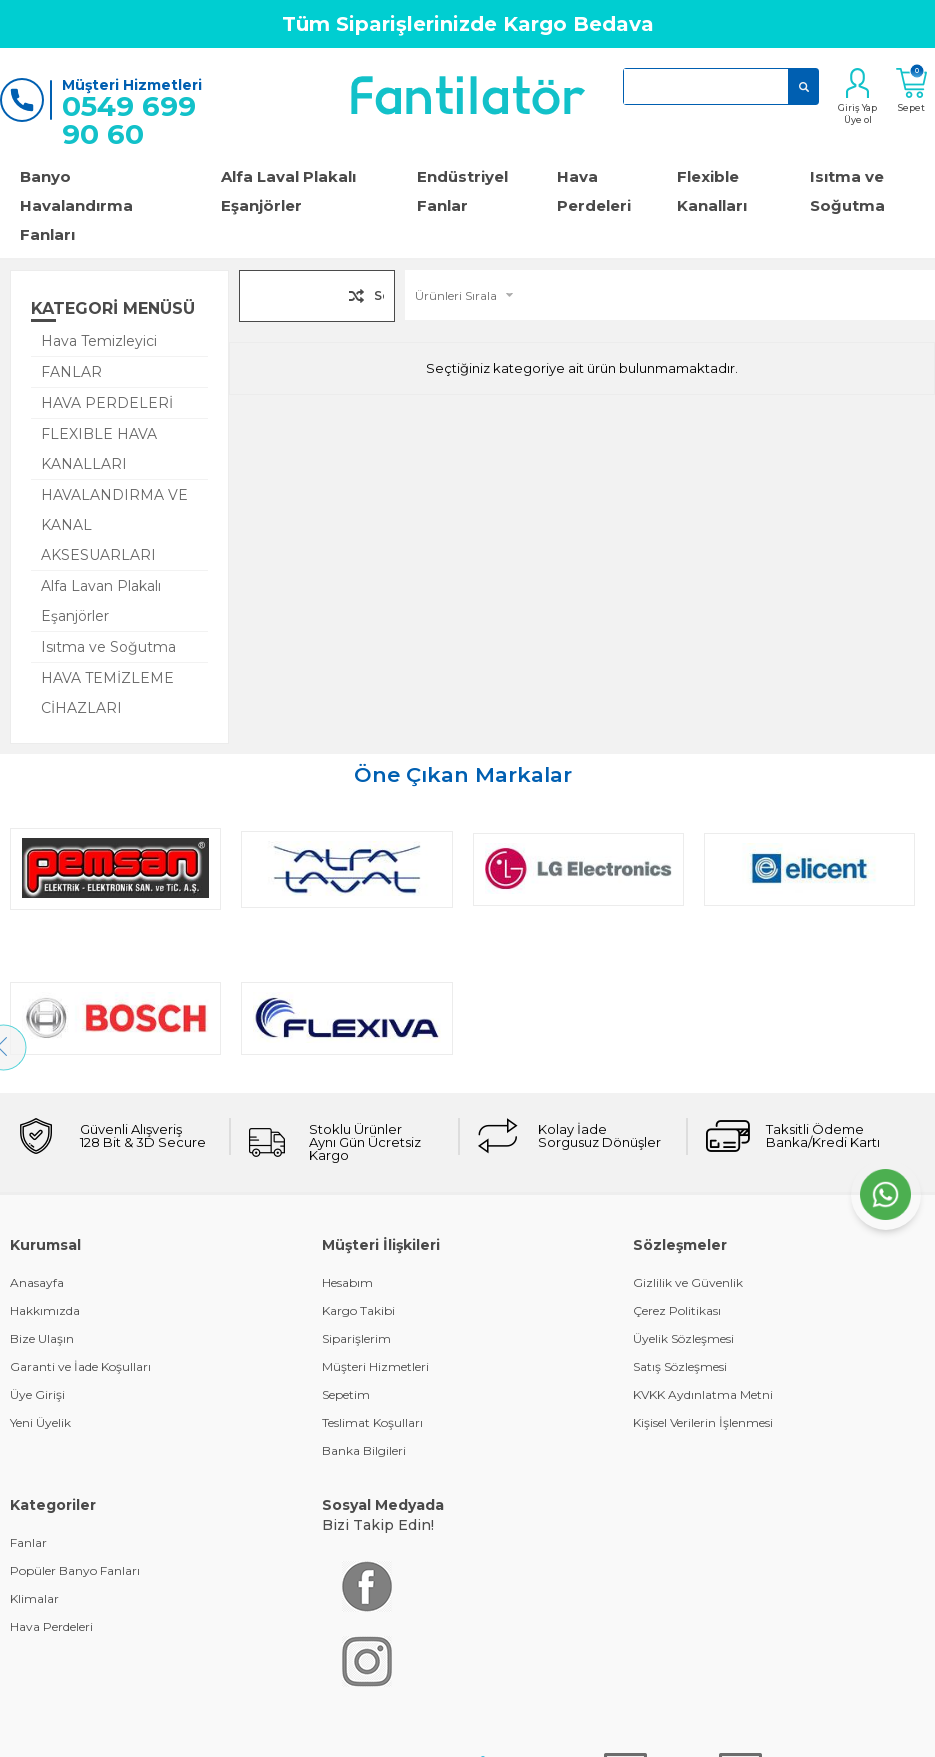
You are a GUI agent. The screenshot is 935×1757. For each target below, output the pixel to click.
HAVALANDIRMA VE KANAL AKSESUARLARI (114, 525)
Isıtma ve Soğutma (108, 647)
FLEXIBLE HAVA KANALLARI (99, 449)
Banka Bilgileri (364, 1301)
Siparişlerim (356, 1189)
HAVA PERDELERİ (107, 403)
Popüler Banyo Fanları (75, 1421)
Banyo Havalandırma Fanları (76, 205)
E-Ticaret (408, 1707)
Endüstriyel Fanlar (462, 191)
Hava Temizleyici (99, 341)
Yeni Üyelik (40, 1273)
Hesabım (347, 1133)
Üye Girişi (37, 1245)
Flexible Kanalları (712, 191)
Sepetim (346, 1245)
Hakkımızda (45, 1161)
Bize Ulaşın (42, 1189)
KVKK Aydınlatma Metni (703, 1245)
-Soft (359, 1707)
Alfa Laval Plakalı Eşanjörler (288, 191)
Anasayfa (37, 1133)
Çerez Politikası (677, 1161)
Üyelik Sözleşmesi (683, 1189)
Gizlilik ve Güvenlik (688, 1133)
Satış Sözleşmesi (680, 1217)
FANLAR (71, 372)
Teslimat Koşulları (372, 1273)
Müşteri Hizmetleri (375, 1217)
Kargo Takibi (358, 1161)
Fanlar (28, 1393)
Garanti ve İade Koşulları (80, 1217)
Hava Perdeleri (594, 191)
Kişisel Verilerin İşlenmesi (703, 1273)
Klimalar (34, 1449)
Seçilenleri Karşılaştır (379, 299)
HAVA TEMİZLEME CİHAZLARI (107, 693)
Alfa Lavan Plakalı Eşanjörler (101, 601)
